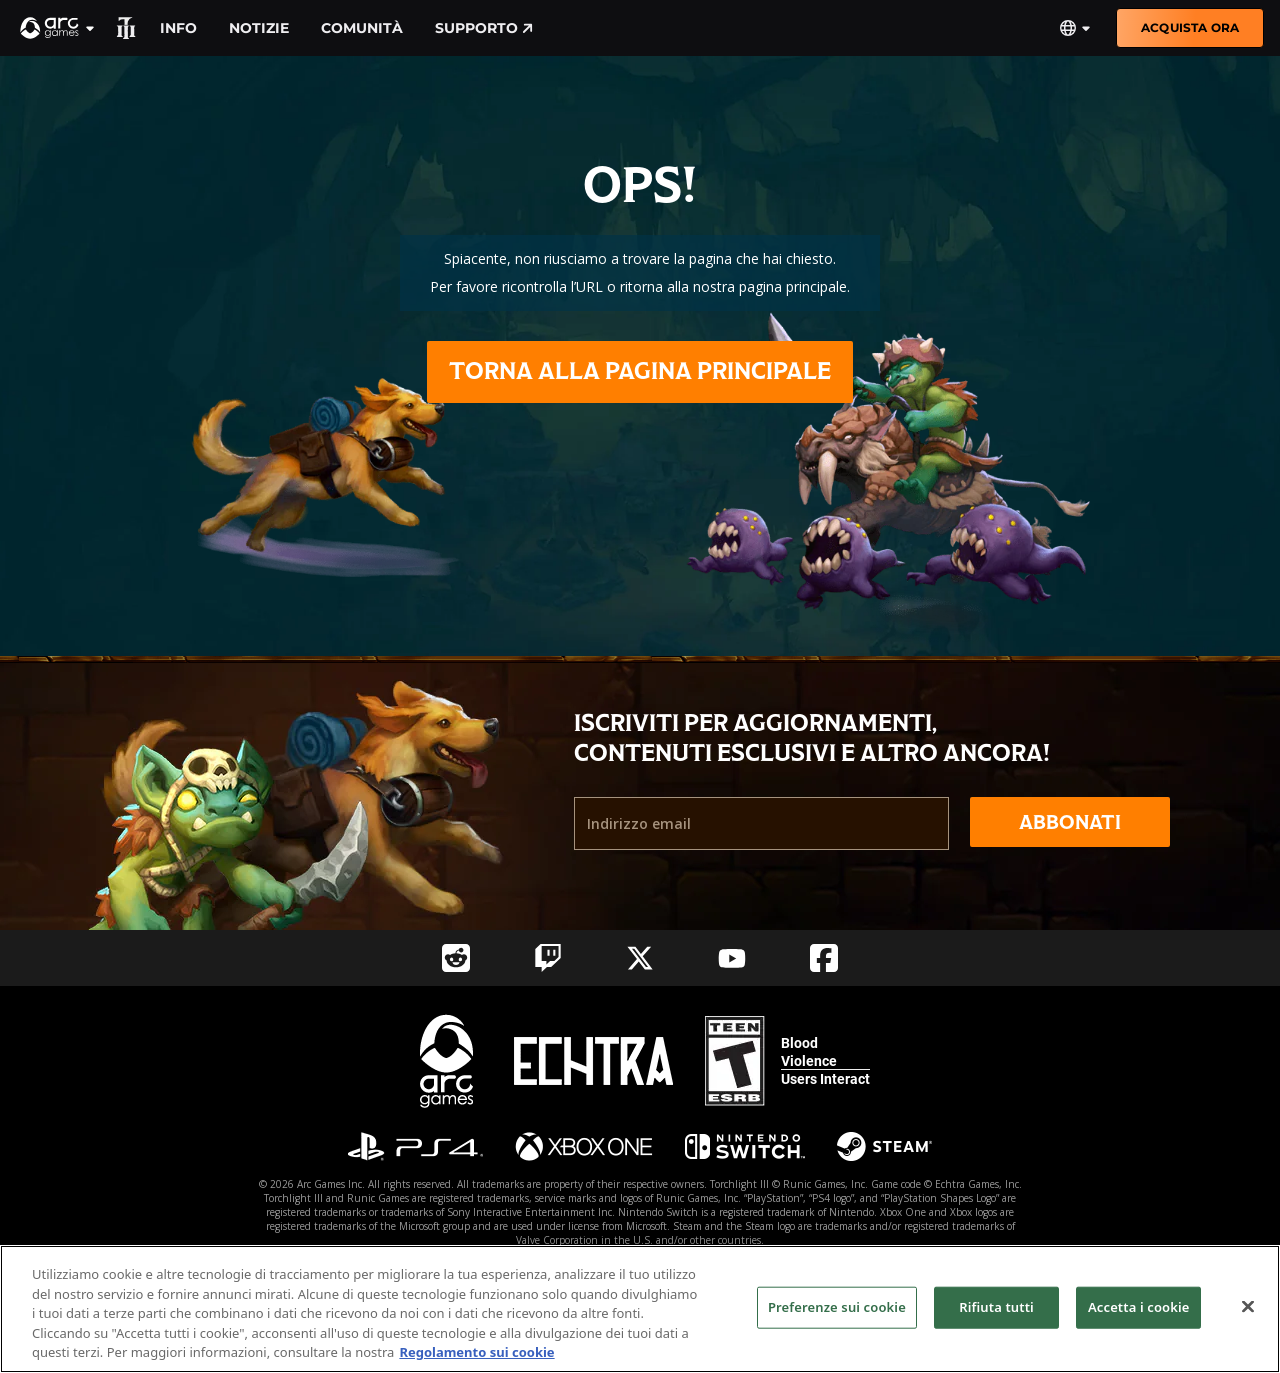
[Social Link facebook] (824, 958)
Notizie (259, 28)
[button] (58, 28)
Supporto (484, 28)
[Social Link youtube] (732, 958)
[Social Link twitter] (640, 958)
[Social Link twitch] (548, 958)
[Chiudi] (1248, 1307)
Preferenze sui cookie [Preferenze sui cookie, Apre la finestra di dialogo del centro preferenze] (837, 1307)
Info (178, 28)
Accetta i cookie (1139, 1307)
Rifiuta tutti (996, 1307)
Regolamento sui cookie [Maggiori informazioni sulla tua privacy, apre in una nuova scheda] (476, 1352)
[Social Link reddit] (456, 958)
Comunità (362, 28)
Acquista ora (1190, 27)
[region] (640, 1309)
